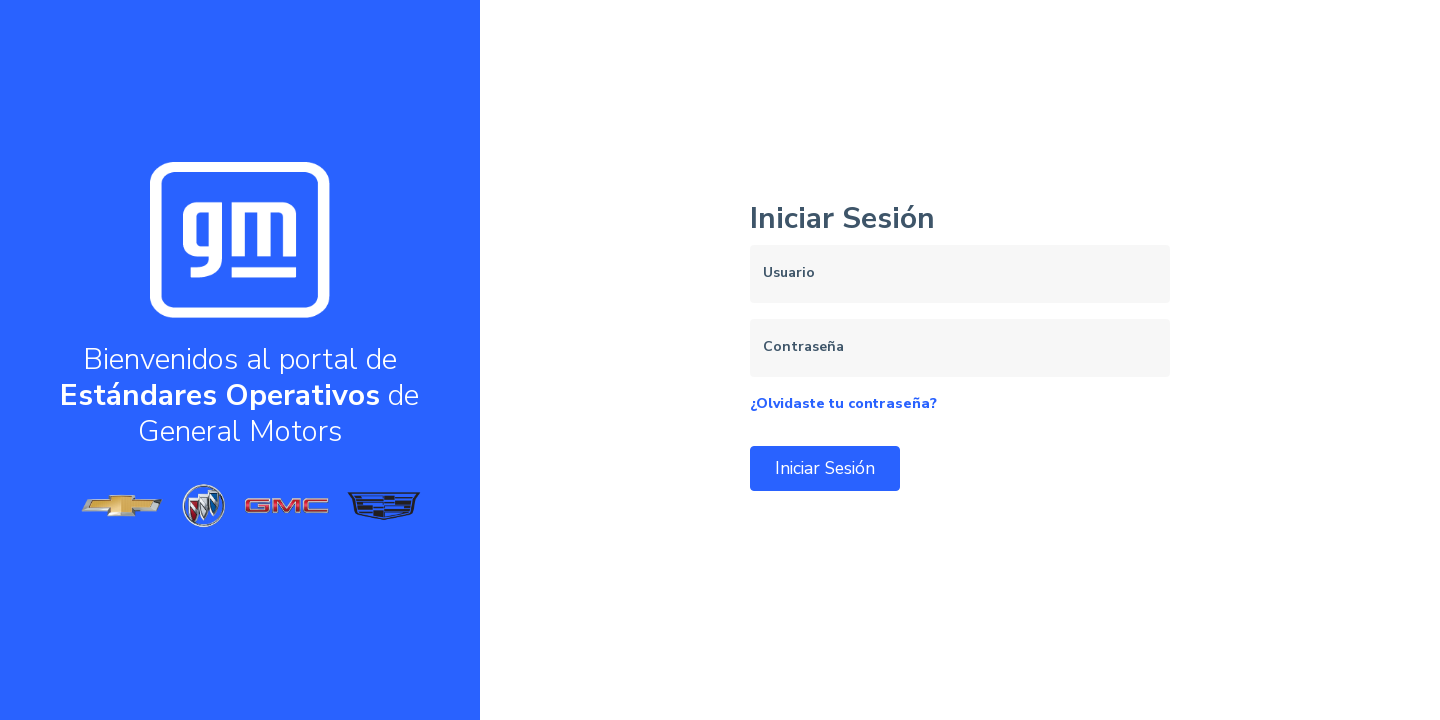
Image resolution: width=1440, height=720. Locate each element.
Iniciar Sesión (825, 468)
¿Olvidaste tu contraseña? (843, 403)
